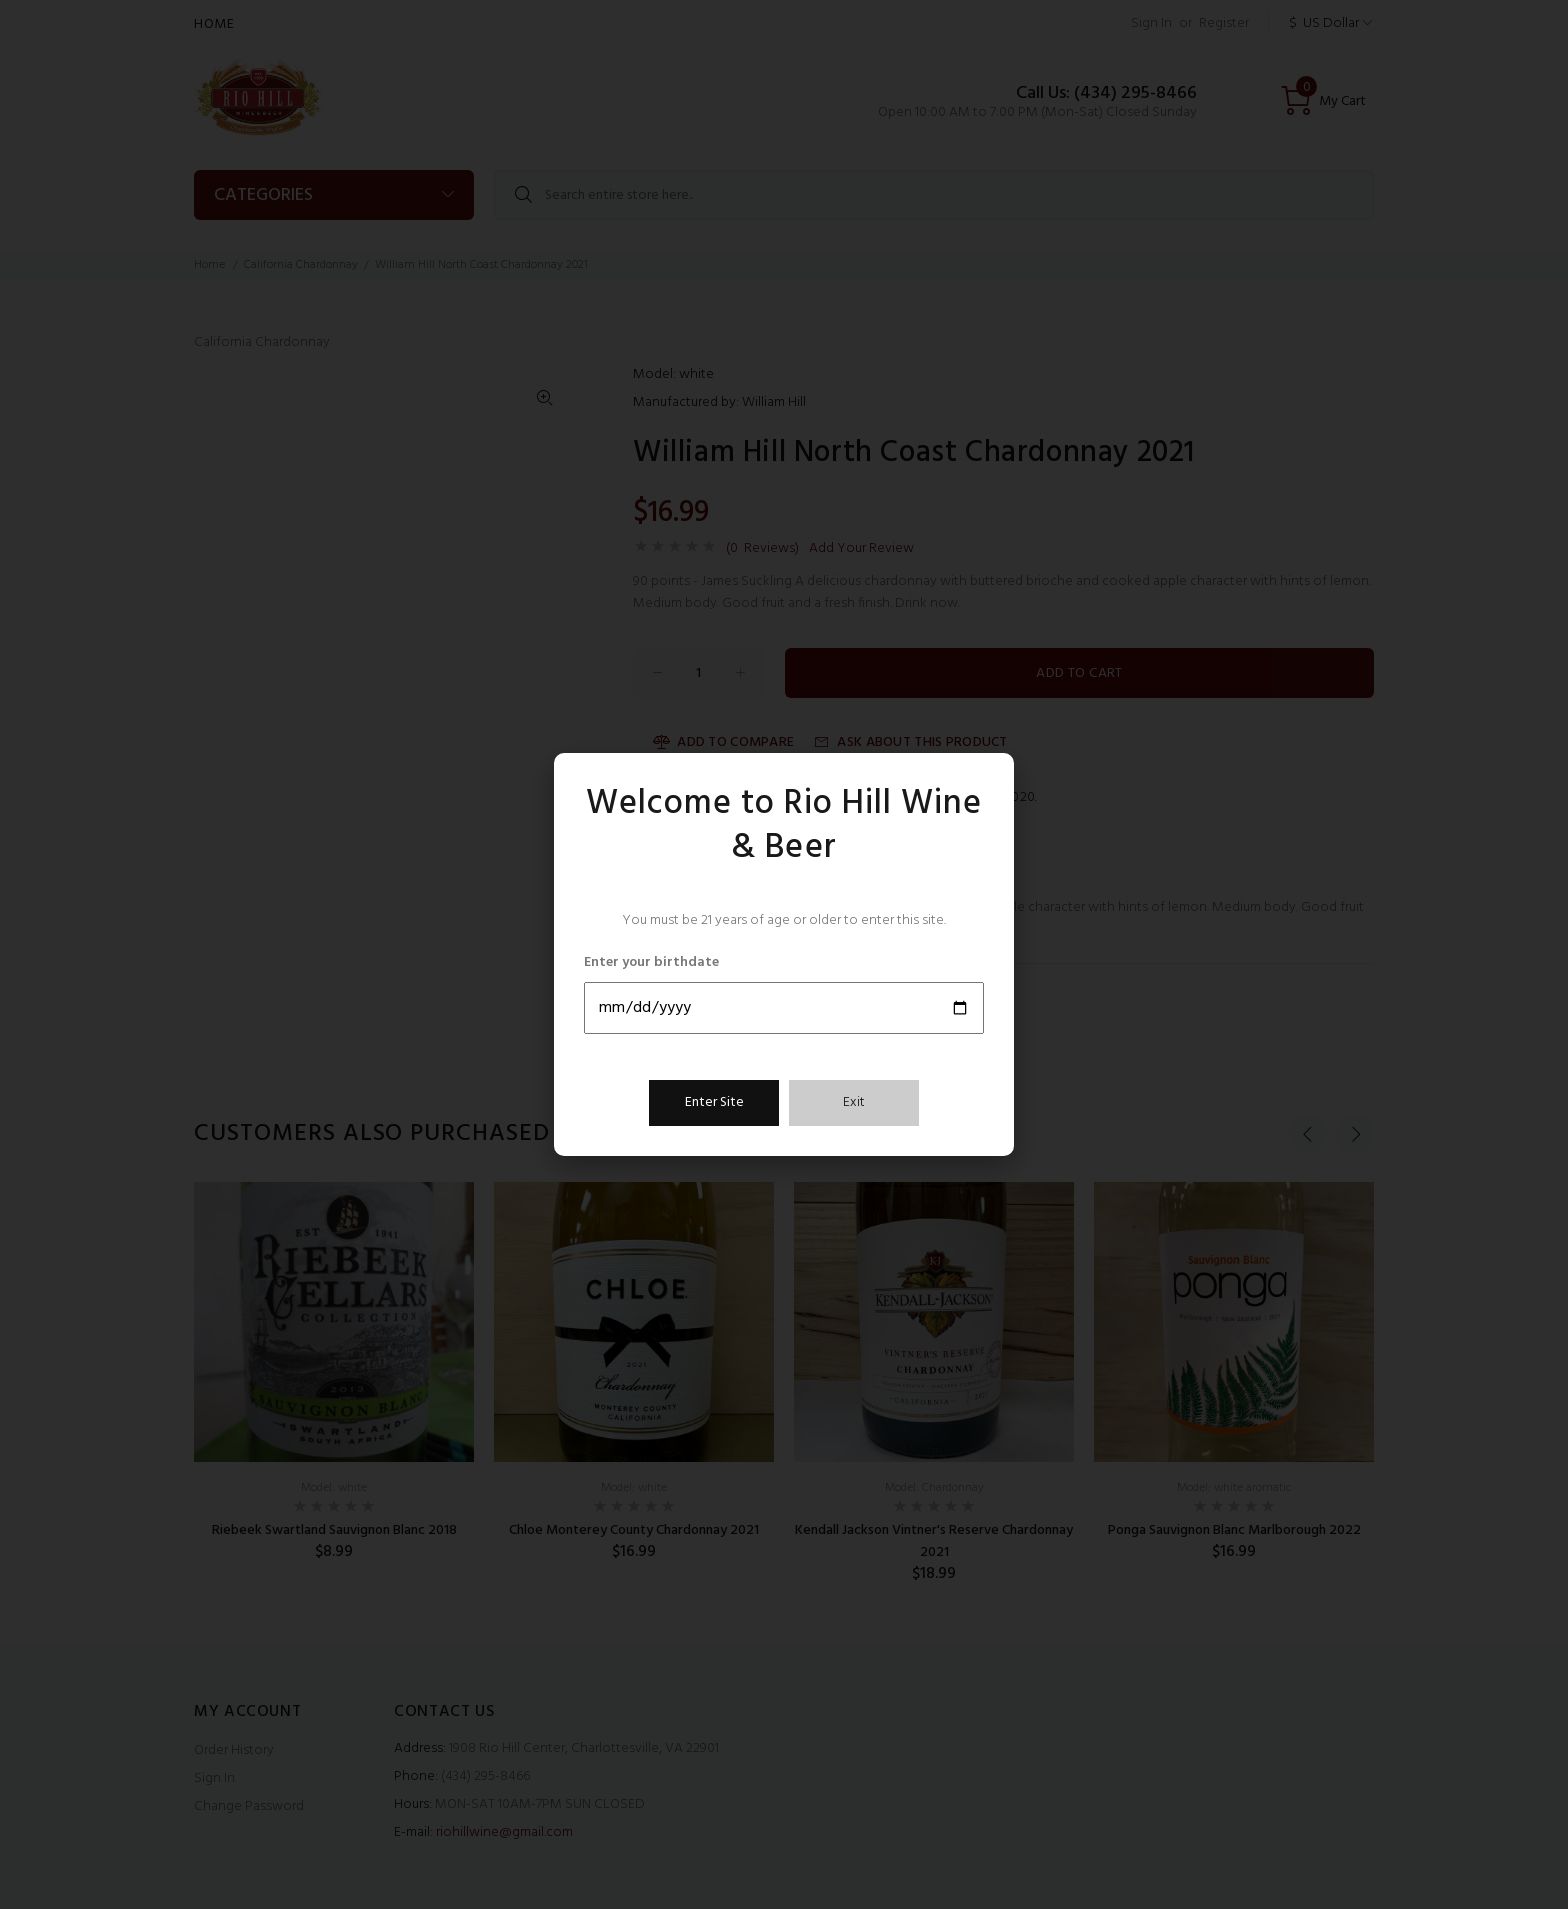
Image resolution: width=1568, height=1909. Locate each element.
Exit (854, 1102)
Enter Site (714, 1102)
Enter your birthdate (651, 963)
